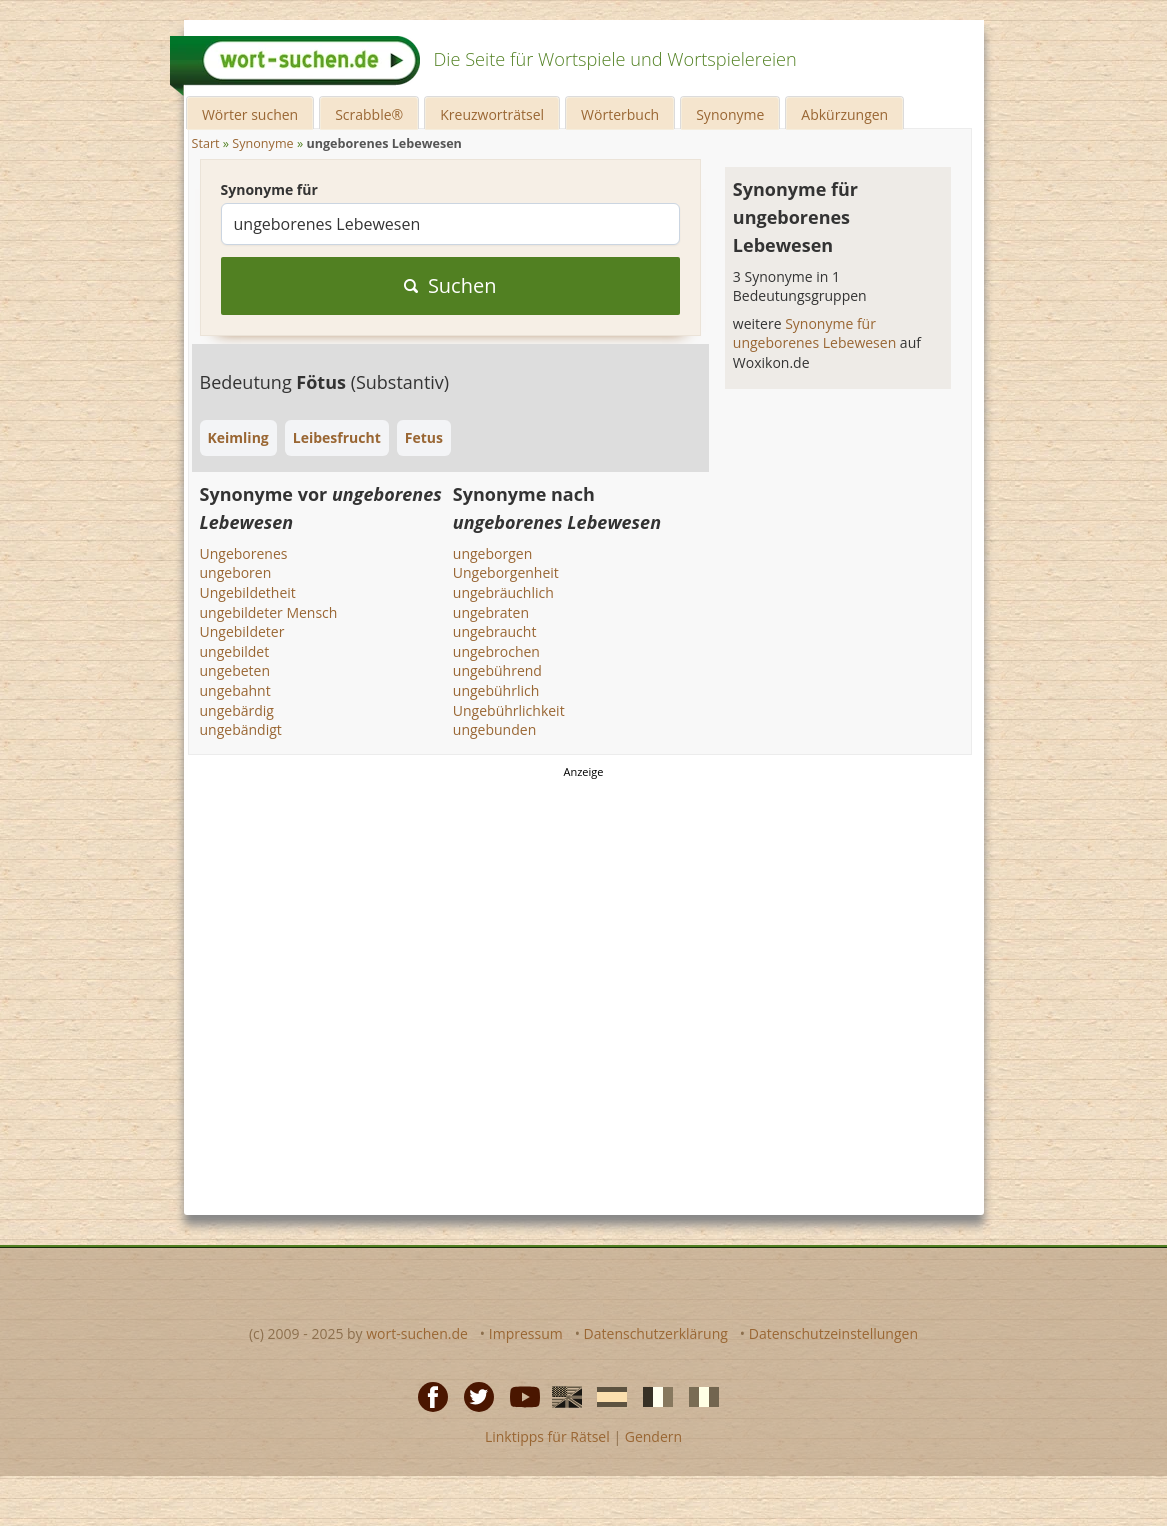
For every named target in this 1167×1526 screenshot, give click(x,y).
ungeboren (236, 572)
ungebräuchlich (503, 592)
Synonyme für (269, 189)
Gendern (653, 1436)
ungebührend (497, 670)
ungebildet (235, 651)
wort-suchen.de (417, 1333)
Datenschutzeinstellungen (833, 1333)
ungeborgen (492, 553)
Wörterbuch (620, 114)
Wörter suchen (250, 114)
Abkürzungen (844, 114)
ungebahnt (235, 690)
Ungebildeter (242, 631)
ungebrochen (496, 651)
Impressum (526, 1333)
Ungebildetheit (248, 592)
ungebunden (494, 729)
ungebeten (235, 670)
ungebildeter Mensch (269, 612)
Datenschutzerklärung (656, 1333)
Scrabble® (369, 114)
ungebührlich (496, 690)
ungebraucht (495, 631)
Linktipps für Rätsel (547, 1436)
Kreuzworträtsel (492, 114)
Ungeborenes (244, 553)
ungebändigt (241, 729)
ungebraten (491, 612)
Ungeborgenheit (506, 572)
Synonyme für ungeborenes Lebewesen (816, 333)
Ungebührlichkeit (509, 710)
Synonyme (730, 114)
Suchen (450, 285)
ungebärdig (237, 710)
